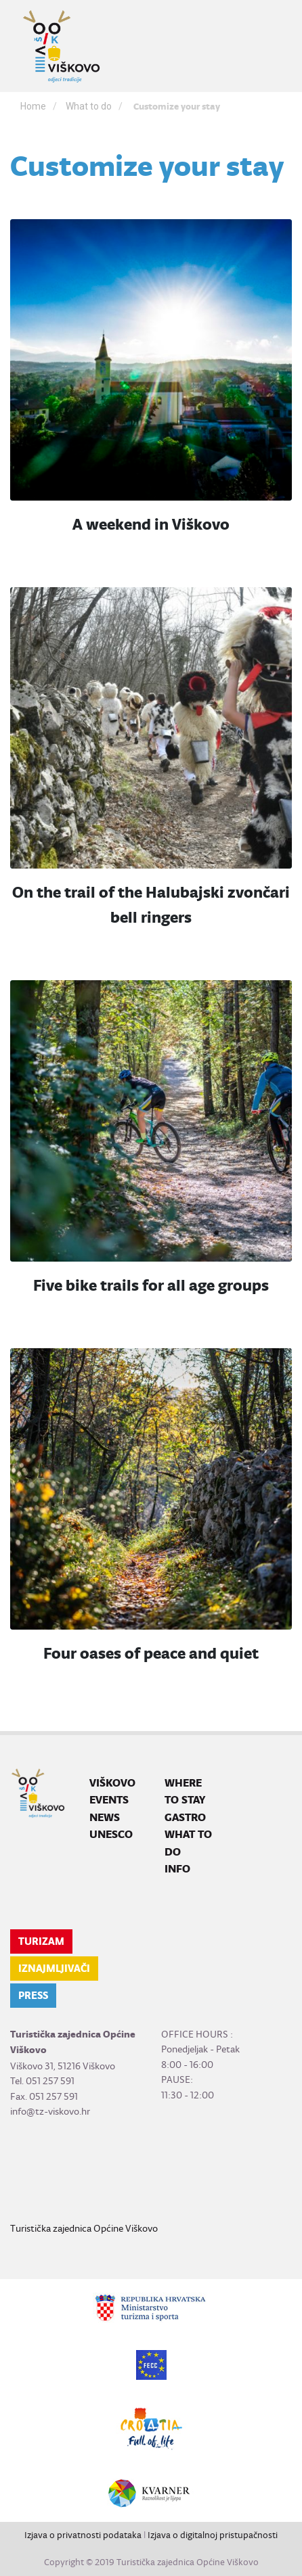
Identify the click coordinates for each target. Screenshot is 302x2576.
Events (109, 1800)
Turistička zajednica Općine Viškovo (84, 2228)
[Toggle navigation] (273, 46)
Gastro (185, 1817)
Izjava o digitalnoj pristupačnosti (213, 2535)
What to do (89, 106)
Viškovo (112, 1783)
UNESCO (111, 1834)
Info (177, 1869)
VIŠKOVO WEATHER (151, 2170)
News (104, 1817)
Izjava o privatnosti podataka (83, 2535)
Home (33, 106)
